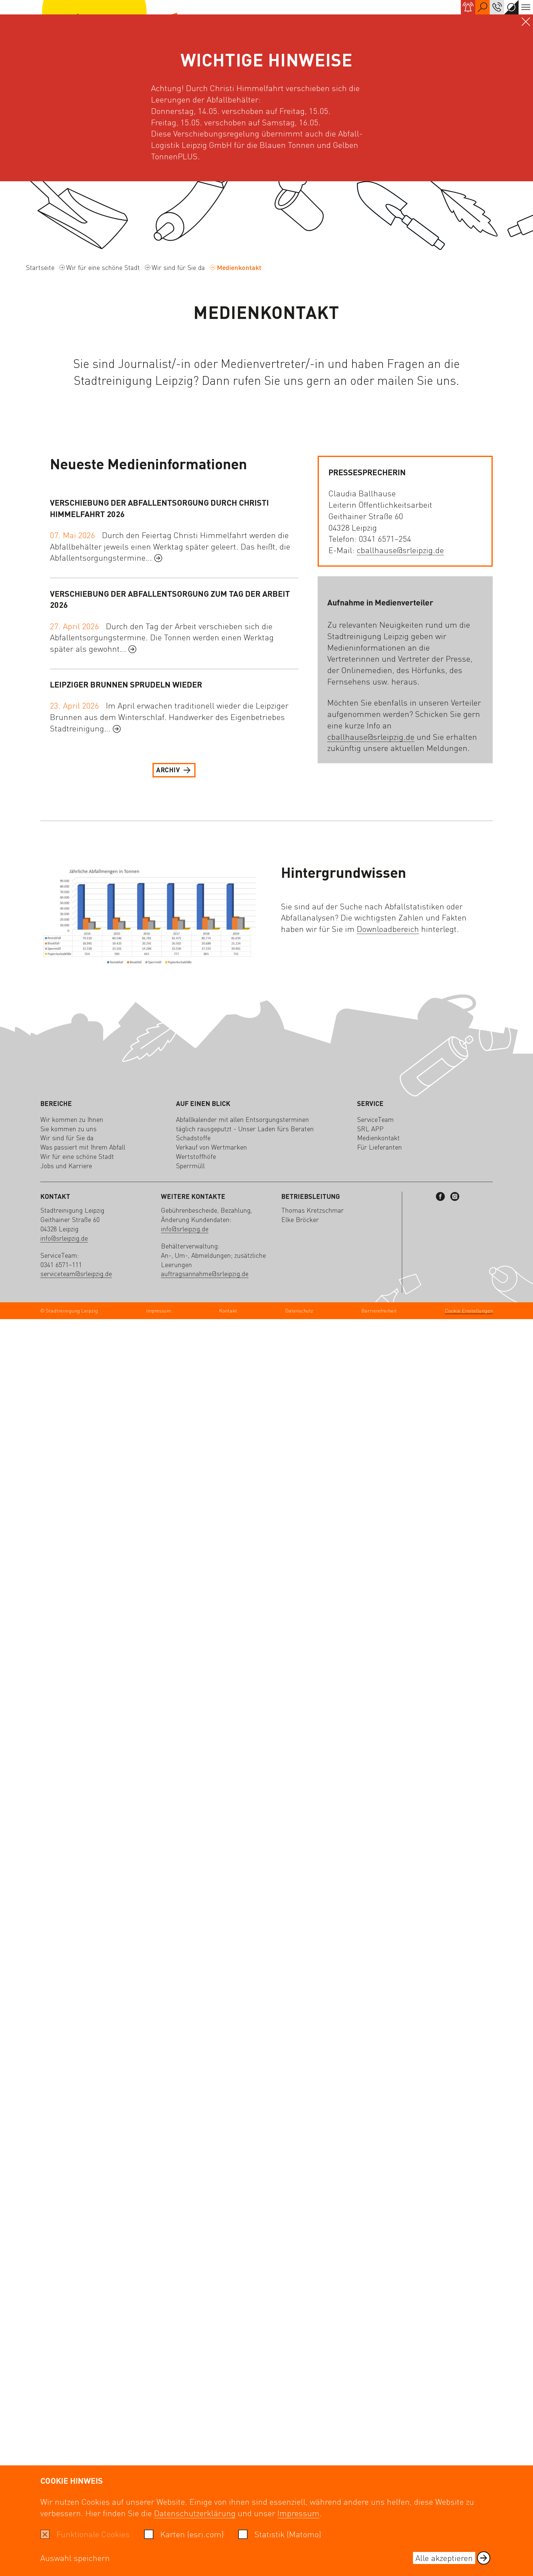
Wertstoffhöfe (196, 1156)
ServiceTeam (375, 1119)
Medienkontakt (378, 1137)
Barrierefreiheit (379, 1310)
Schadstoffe (193, 1137)
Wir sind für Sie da (178, 267)
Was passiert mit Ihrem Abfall (82, 1147)
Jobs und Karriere (66, 1165)
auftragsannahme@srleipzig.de (204, 1273)
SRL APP (370, 1128)
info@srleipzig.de (64, 1238)
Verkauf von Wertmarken (211, 1147)
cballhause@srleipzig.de (400, 550)
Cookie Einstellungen (469, 1311)
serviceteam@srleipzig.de (76, 1273)
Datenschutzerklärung (195, 2513)
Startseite (40, 267)
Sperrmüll (190, 1165)
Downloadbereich (388, 929)
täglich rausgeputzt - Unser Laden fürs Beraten (245, 1128)
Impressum (298, 2513)
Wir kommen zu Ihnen (71, 1119)
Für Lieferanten (379, 1147)
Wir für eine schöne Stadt (103, 267)
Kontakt (228, 1310)
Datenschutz (299, 1310)
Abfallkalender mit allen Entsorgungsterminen (242, 1119)
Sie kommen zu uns (68, 1128)
